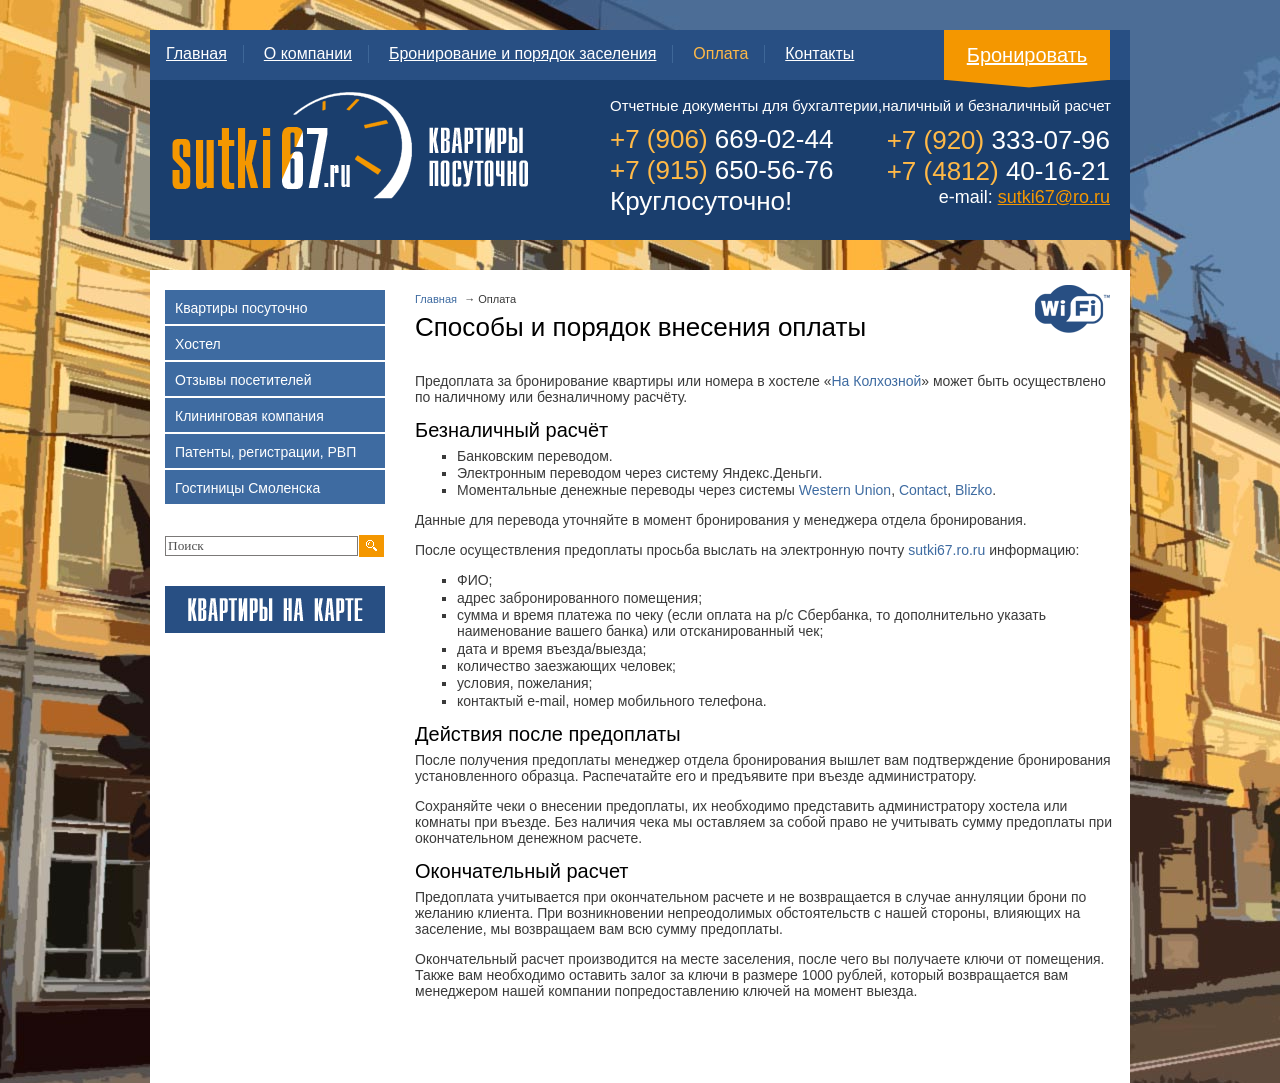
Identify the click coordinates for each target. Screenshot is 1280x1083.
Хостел (279, 347)
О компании (308, 53)
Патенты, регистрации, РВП (279, 455)
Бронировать (1027, 55)
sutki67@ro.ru (1054, 197)
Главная (196, 53)
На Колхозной (876, 381)
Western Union (845, 490)
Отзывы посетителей (279, 383)
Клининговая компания (279, 419)
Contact (923, 490)
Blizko (973, 490)
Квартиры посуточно (279, 311)
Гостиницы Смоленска (279, 491)
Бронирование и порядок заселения (522, 53)
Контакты (819, 53)
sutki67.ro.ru (946, 550)
